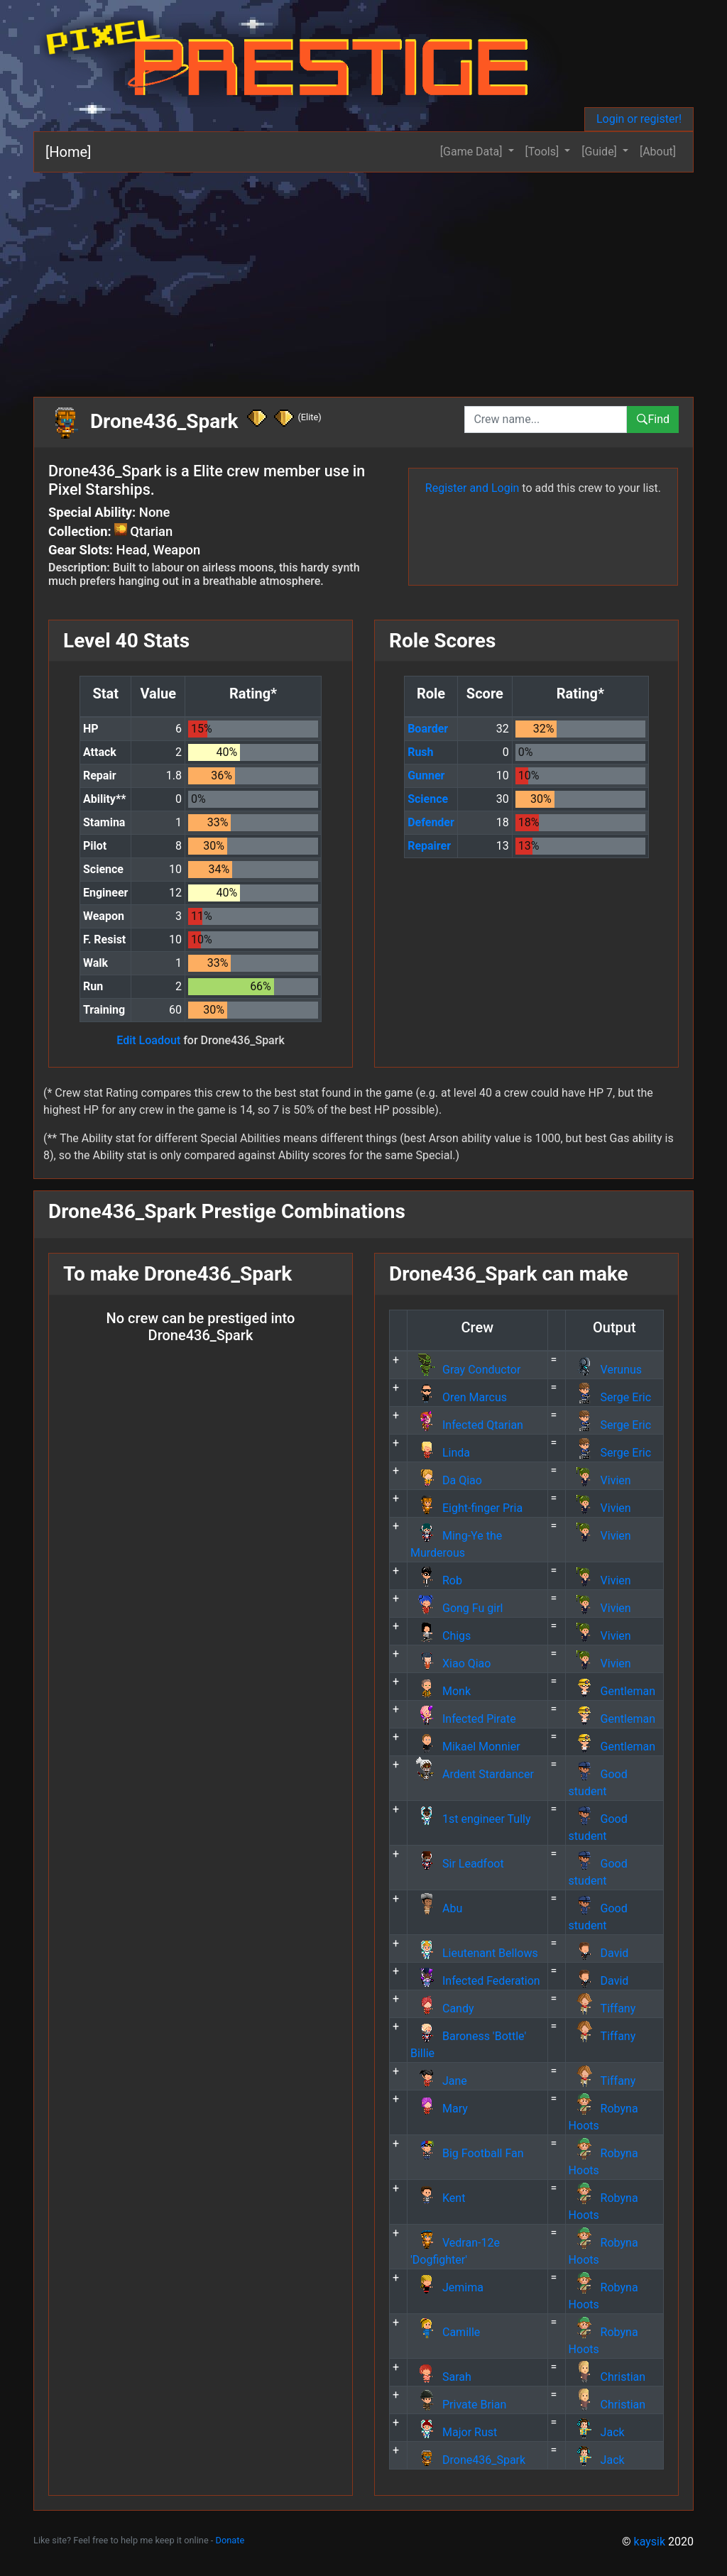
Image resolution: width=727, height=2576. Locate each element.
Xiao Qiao (450, 1663)
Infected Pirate (463, 1719)
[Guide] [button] (600, 151)
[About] (658, 151)
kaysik (650, 2541)
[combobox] (545, 419)
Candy (442, 2008)
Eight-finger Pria (466, 1508)
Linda (440, 1452)
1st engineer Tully (470, 1819)
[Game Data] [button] (472, 151)
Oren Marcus (458, 1397)
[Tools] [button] (543, 151)
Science (428, 799)
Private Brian (458, 2404)
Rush (420, 752)
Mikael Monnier (465, 1746)
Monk (440, 1691)
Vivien (600, 1480)
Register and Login (472, 488)
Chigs (440, 1636)
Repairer (429, 846)
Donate (230, 2540)
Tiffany (602, 2008)
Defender (431, 822)
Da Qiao (446, 1480)
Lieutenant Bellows (474, 1953)
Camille (445, 2332)
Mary (439, 2108)
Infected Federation (475, 1981)
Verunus (605, 1369)
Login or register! (639, 119)
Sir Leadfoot (457, 1863)
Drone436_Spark (467, 2460)
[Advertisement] (363, 279)
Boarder (428, 728)
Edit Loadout (148, 1040)
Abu (436, 1908)
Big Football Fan (467, 2153)
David (599, 1953)
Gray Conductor (465, 1369)
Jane (438, 2081)
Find (652, 419)
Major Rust (453, 2432)
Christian (607, 2377)
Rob (436, 1580)
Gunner (426, 775)
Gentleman (612, 1691)
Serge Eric (610, 1397)
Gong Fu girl (456, 1608)
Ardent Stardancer (472, 1774)
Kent (437, 2198)
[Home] (68, 151)
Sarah (440, 2377)
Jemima (446, 2287)
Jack (597, 2432)
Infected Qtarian (466, 1425)
